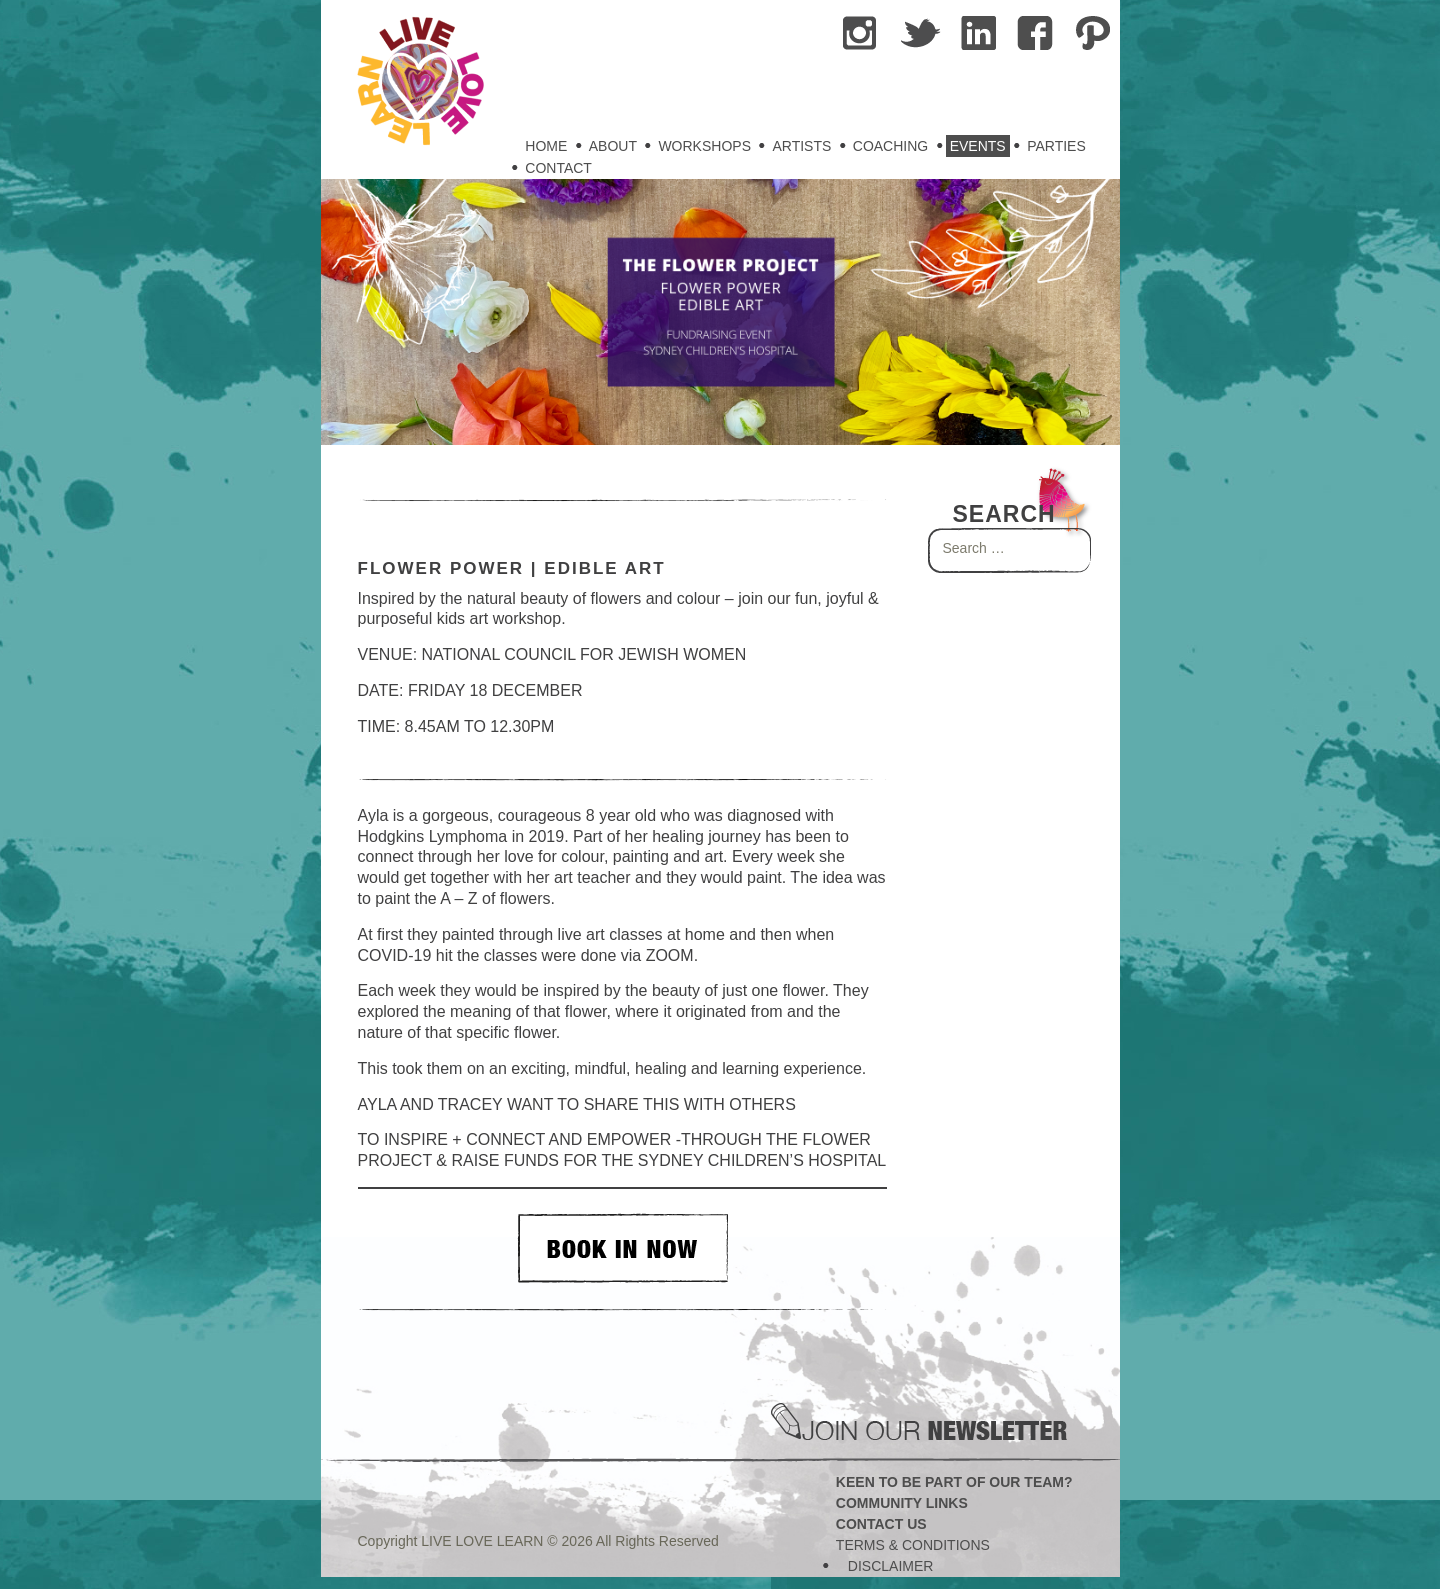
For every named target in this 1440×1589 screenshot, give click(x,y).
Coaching (890, 146)
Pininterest (1095, 34)
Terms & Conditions (913, 1545)
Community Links (902, 1503)
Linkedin (979, 34)
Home (546, 146)
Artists (801, 146)
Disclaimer (891, 1566)
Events (978, 146)
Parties (1056, 146)
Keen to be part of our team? (954, 1482)
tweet (921, 34)
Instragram (863, 34)
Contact (558, 168)
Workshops (704, 146)
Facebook (1037, 34)
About (613, 146)
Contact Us (881, 1524)
